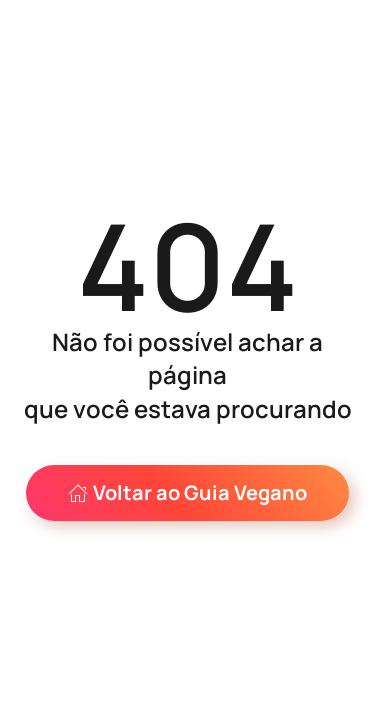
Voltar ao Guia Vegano (187, 492)
